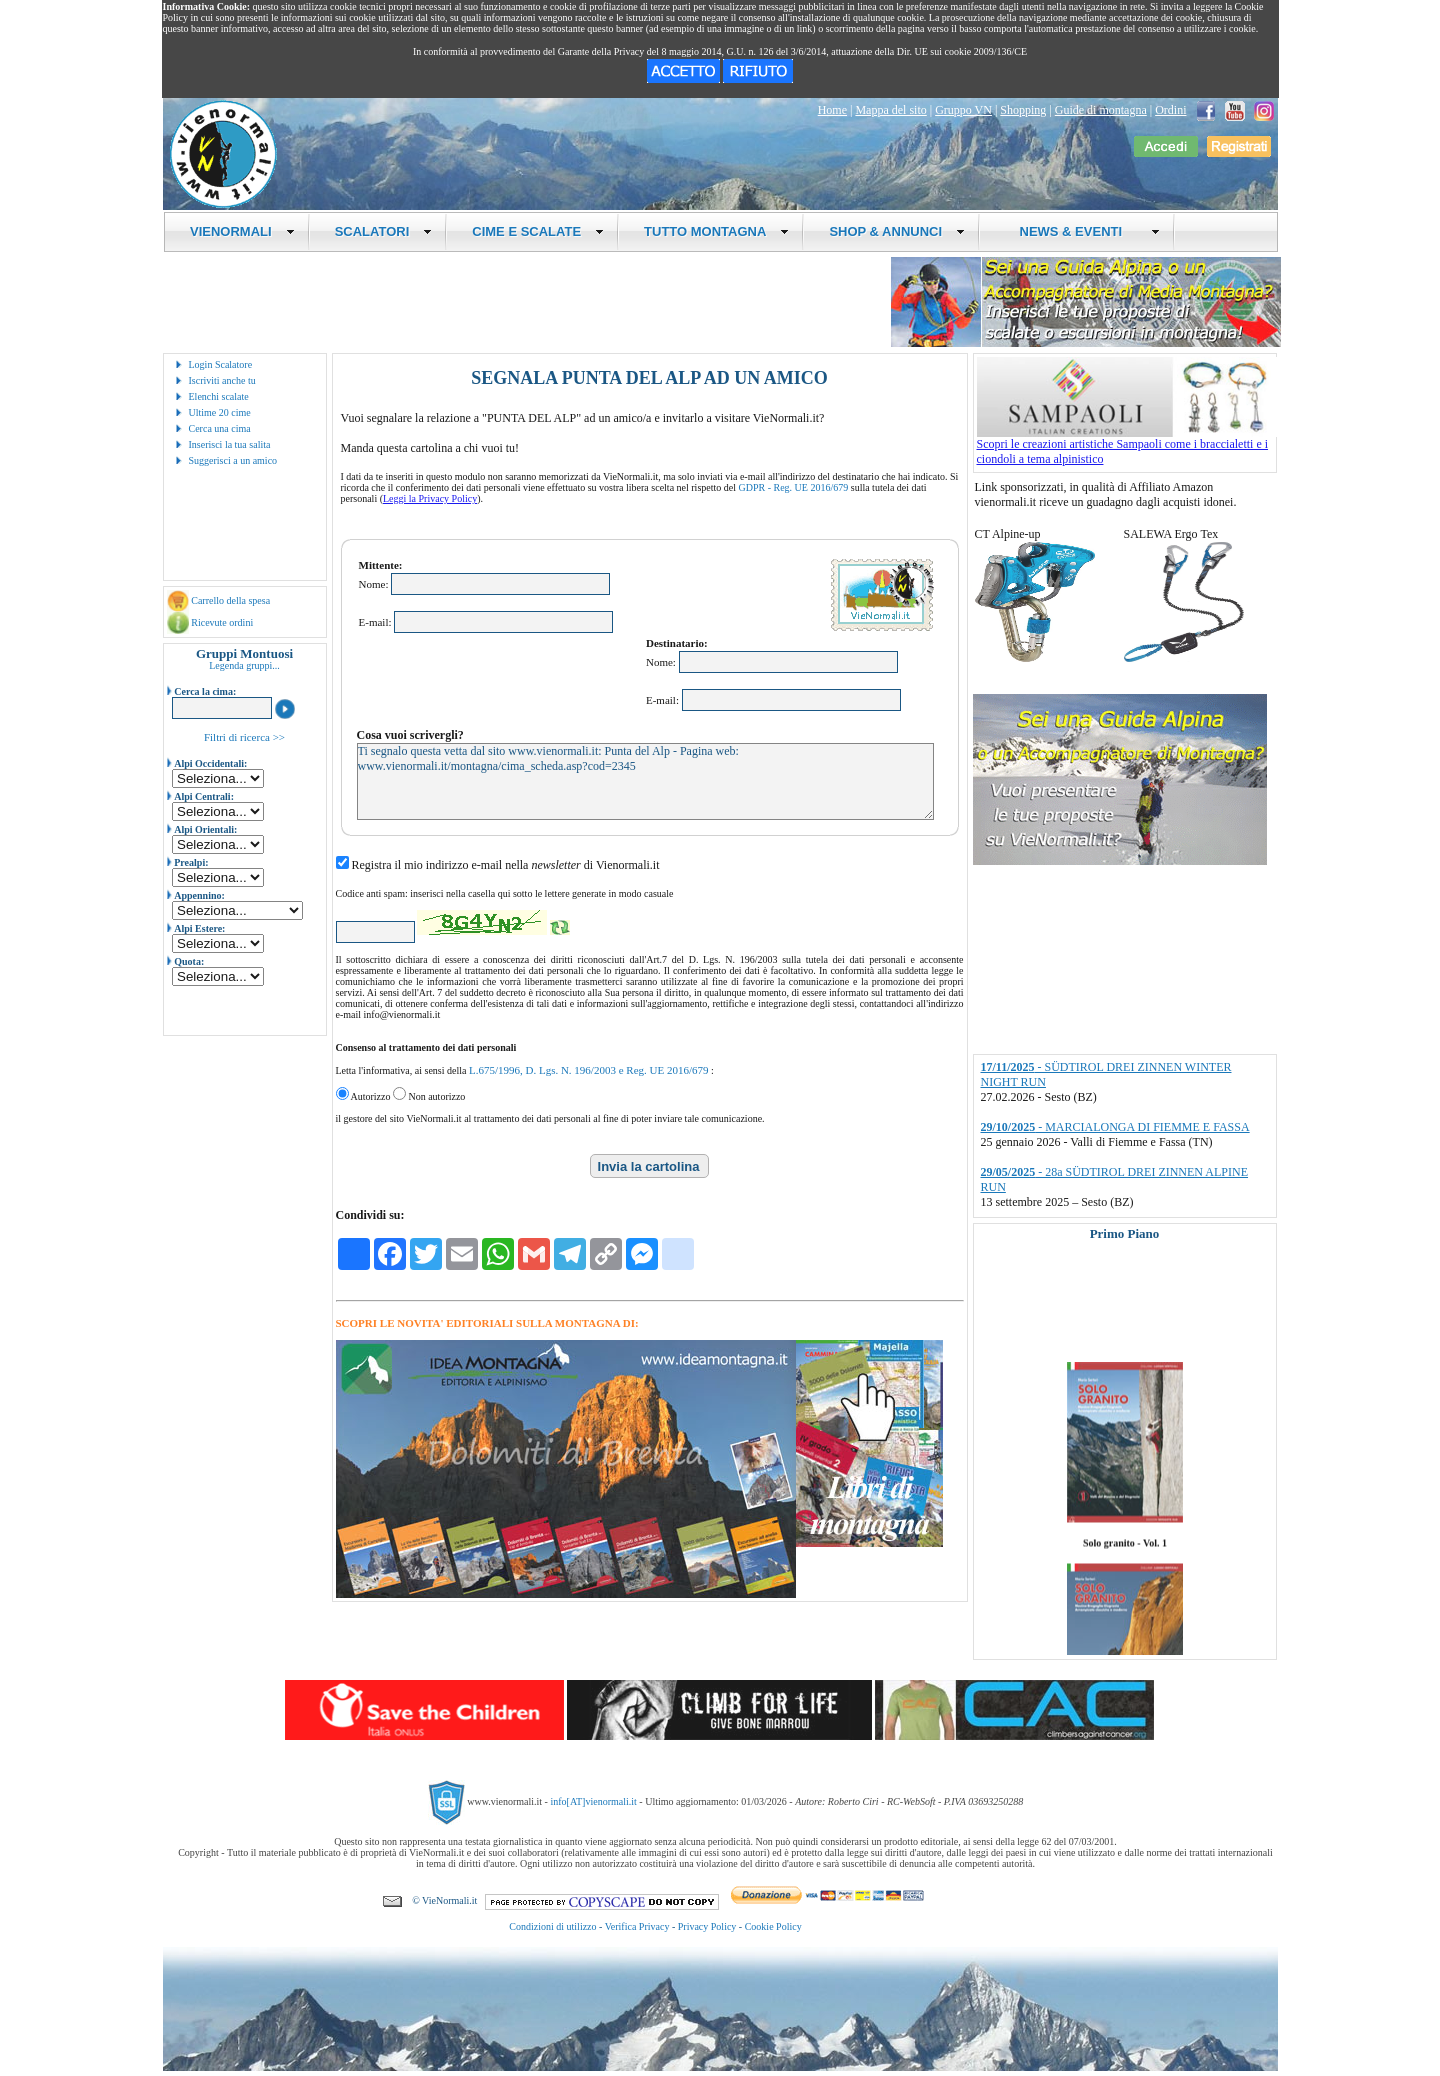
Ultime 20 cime (220, 412)
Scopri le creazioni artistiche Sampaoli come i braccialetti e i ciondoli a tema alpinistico (1127, 446)
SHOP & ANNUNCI (897, 231)
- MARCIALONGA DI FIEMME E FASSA (1115, 1127)
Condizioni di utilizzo (552, 1926)
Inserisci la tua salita (230, 444)
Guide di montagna (1101, 110)
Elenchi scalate (219, 396)
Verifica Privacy (637, 1926)
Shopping (1023, 110)
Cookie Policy (773, 1926)
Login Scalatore (221, 364)
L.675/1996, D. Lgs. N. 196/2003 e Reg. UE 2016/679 (589, 1070)
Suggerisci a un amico (233, 460)
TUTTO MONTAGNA (716, 231)
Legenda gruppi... (244, 665)
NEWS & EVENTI (1082, 231)
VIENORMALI (242, 231)
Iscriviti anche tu (222, 380)
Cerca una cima (220, 428)
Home (832, 110)
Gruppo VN (963, 110)
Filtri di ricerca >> (244, 737)
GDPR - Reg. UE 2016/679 (794, 487)
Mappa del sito (890, 110)
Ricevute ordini (222, 622)
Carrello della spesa (230, 600)
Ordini (1170, 110)
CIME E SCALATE (538, 231)
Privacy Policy (707, 1926)
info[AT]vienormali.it (593, 1801)
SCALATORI (384, 231)
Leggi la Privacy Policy (430, 498)
